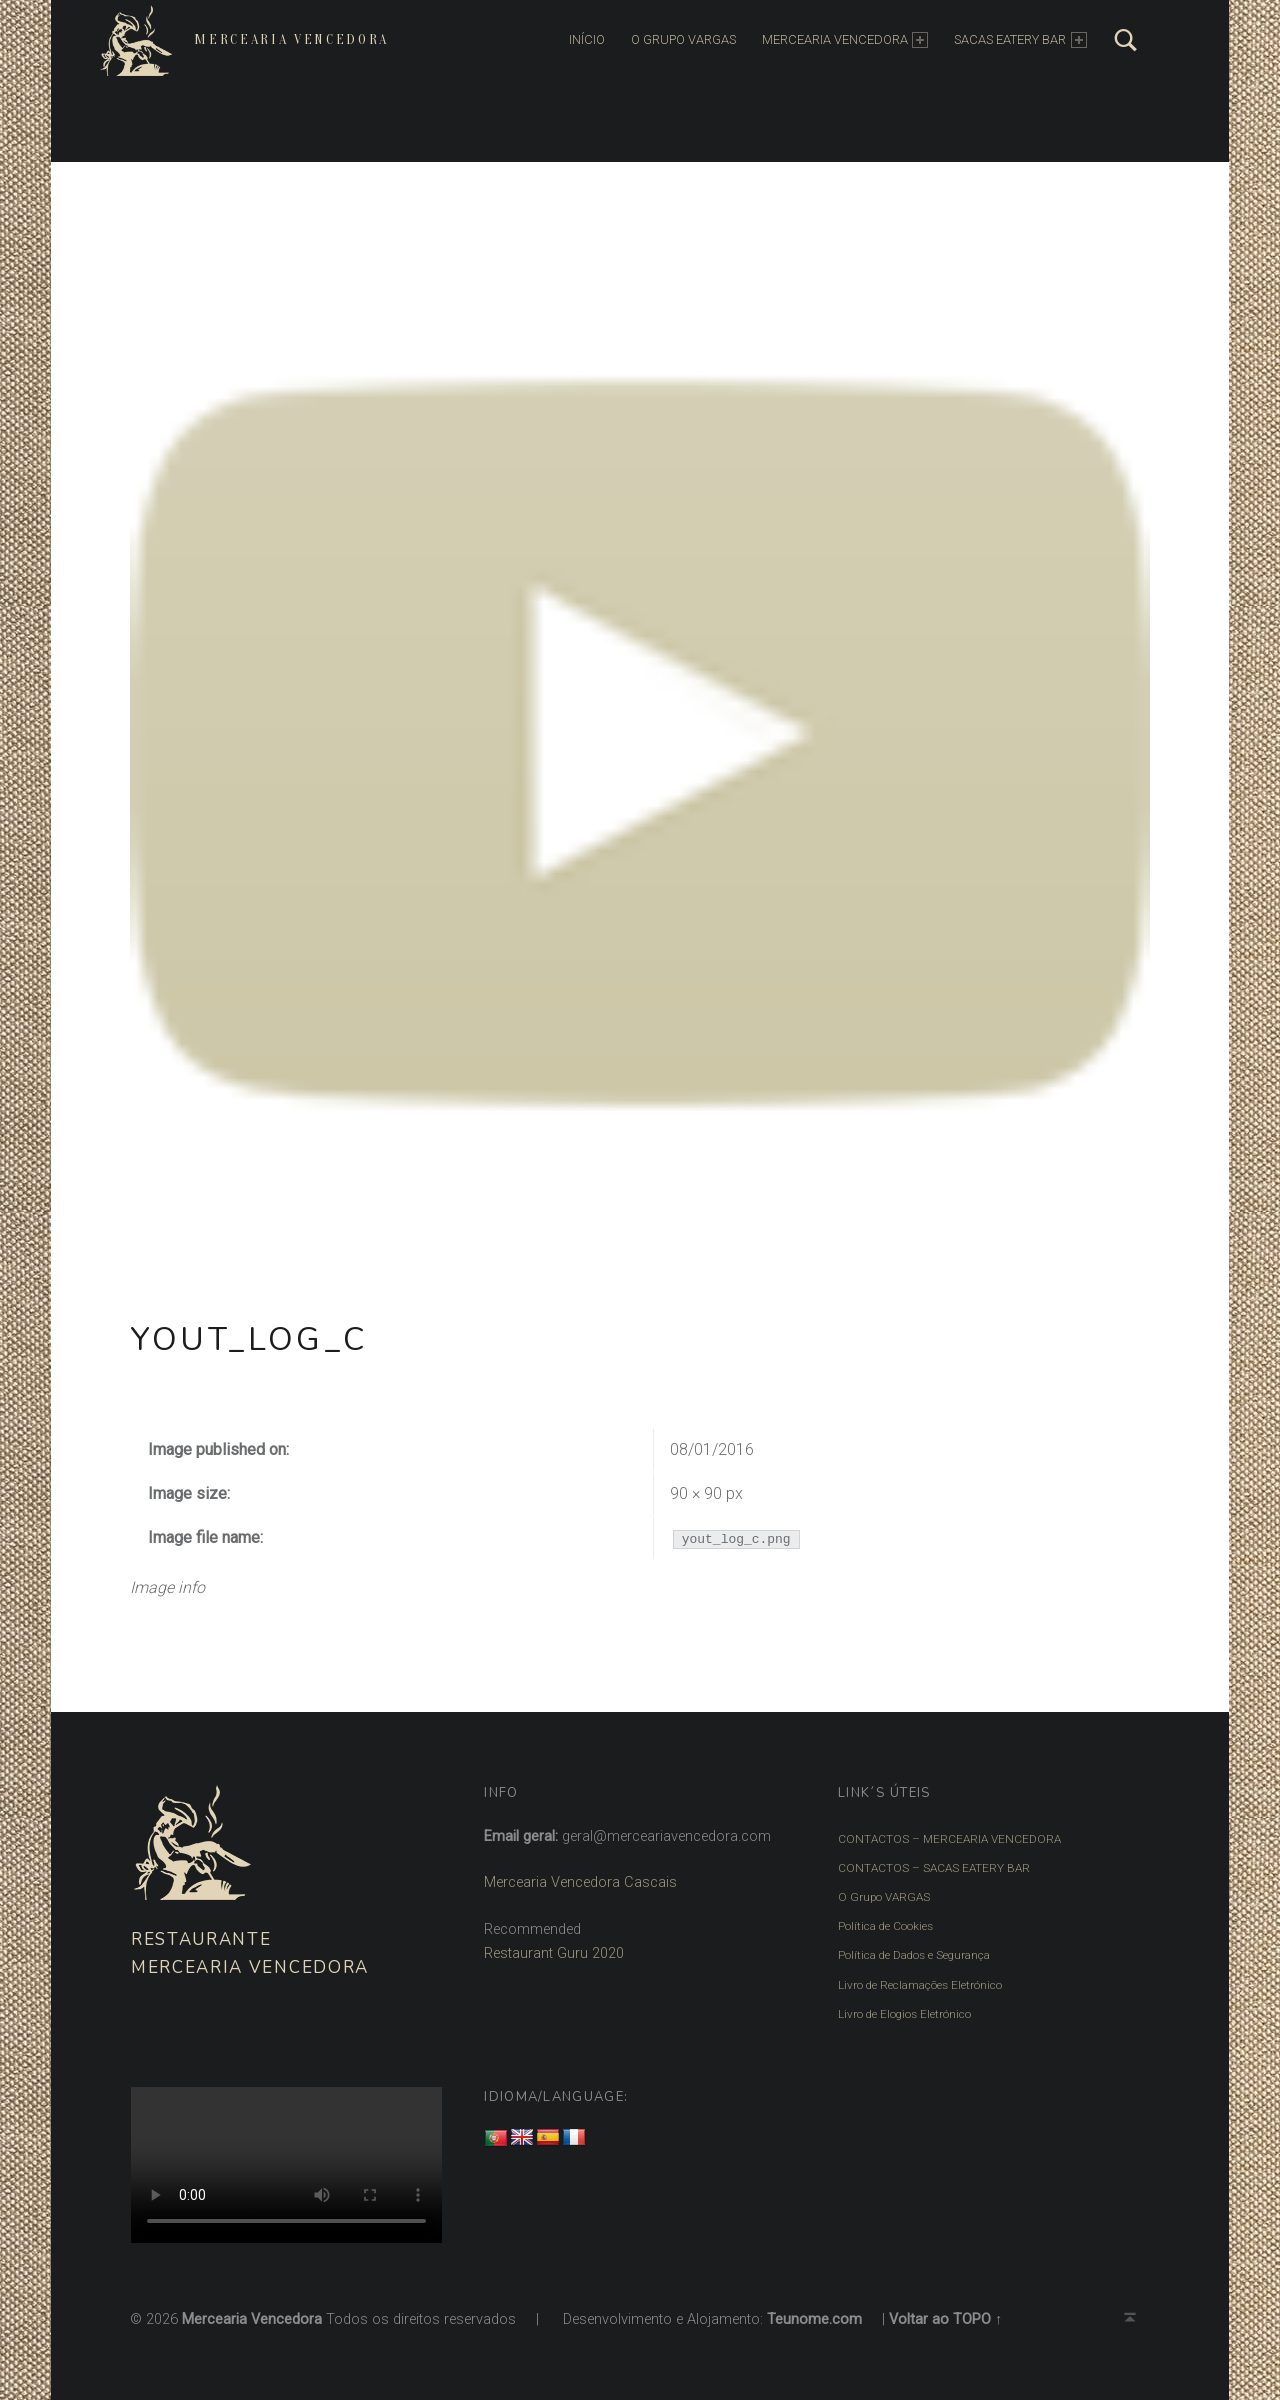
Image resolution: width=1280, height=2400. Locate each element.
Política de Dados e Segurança (914, 1954)
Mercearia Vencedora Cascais (580, 1882)
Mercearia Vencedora (290, 39)
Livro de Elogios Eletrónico (904, 2011)
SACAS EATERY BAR (1019, 40)
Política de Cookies (885, 1925)
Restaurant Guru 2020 (554, 1953)
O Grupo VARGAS (883, 1896)
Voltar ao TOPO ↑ (945, 2316)
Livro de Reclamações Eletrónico (920, 1983)
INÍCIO (586, 39)
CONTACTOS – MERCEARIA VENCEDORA (948, 1839)
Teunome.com (814, 2316)
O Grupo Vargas (682, 39)
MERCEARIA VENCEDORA (843, 40)
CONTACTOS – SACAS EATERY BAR (933, 1868)
